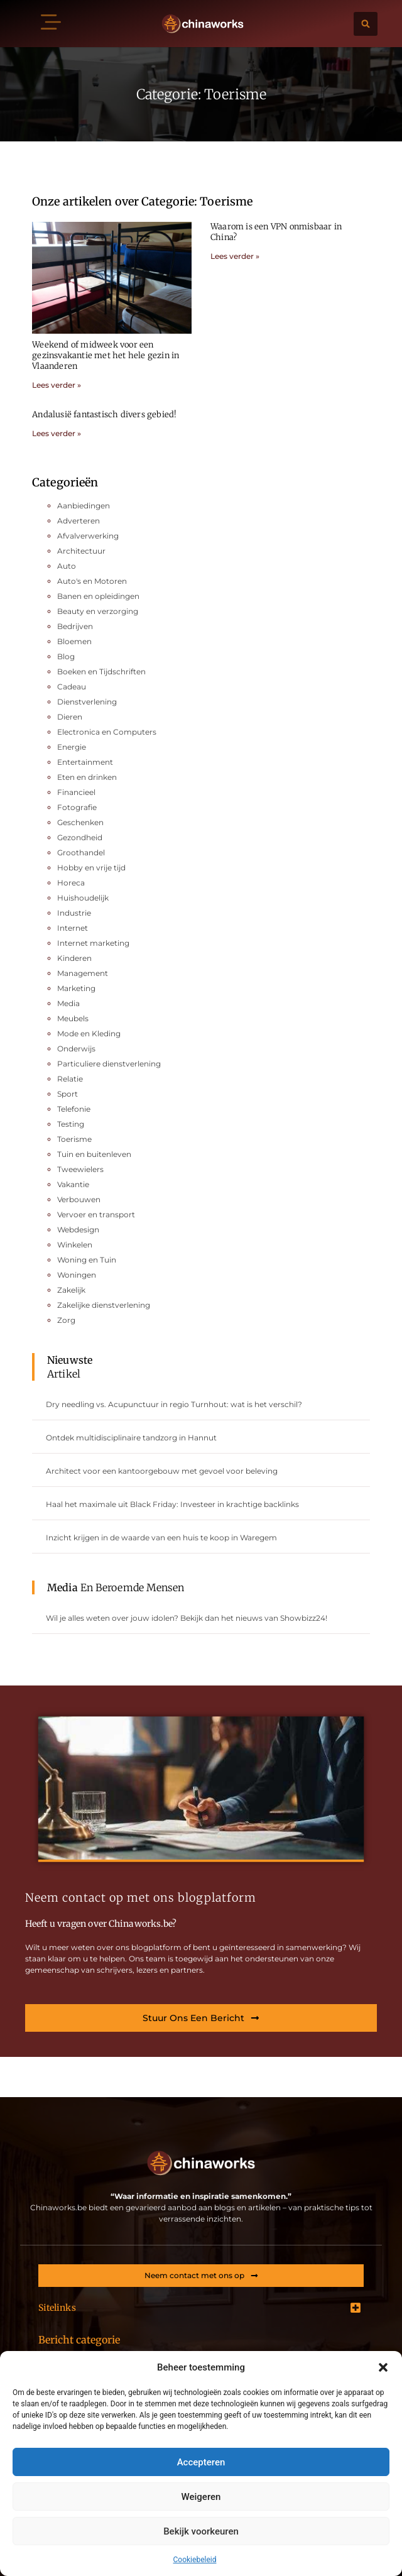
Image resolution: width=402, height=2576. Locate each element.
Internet (72, 928)
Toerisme (74, 1139)
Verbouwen (78, 1199)
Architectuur (81, 551)
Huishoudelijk (83, 897)
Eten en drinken (87, 777)
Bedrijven (75, 626)
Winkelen (74, 1244)
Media (68, 1003)
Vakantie (73, 1184)
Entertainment (85, 762)
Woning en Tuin (86, 1259)
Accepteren (201, 2462)
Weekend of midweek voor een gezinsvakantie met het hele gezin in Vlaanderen (105, 355)
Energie (71, 747)
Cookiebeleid (195, 2559)
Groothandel (81, 852)
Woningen (76, 1275)
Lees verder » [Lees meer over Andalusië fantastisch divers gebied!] (56, 433)
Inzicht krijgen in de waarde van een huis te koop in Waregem (161, 1537)
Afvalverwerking (88, 535)
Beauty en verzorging (97, 611)
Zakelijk (71, 1290)
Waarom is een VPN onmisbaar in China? (276, 232)
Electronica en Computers (106, 732)
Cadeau (71, 686)
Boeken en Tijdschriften (101, 671)
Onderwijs (76, 1048)
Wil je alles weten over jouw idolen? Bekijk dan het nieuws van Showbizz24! (186, 1618)
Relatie (70, 1078)
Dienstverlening (87, 701)
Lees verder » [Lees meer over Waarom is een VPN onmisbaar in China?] (234, 256)
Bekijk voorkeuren (201, 2531)
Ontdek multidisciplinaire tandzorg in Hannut (131, 1437)
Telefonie (73, 1109)
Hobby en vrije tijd (91, 867)
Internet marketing (93, 943)
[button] (383, 2367)
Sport (67, 1094)
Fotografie (77, 807)
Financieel (76, 792)
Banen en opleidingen (98, 596)
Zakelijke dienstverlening (103, 1305)
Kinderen (74, 958)
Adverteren (78, 520)
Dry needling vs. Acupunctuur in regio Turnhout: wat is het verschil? (174, 1404)
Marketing (76, 988)
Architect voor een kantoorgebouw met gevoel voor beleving (162, 1471)
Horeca (71, 882)
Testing (70, 1124)
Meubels (73, 1018)
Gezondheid (79, 837)
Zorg (66, 1320)
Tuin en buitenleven (94, 1154)
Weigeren (201, 2496)
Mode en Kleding (89, 1033)
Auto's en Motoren (92, 581)
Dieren (69, 716)
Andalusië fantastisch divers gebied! (104, 414)
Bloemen (74, 641)
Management (82, 973)
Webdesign (78, 1229)
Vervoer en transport (96, 1214)
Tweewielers (80, 1169)
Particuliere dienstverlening (109, 1063)
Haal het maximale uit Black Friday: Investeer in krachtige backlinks (172, 1504)
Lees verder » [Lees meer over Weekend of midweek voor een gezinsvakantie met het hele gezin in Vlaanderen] (56, 385)
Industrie (74, 913)
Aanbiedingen (83, 505)
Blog (66, 656)
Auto (66, 566)
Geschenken (80, 822)
